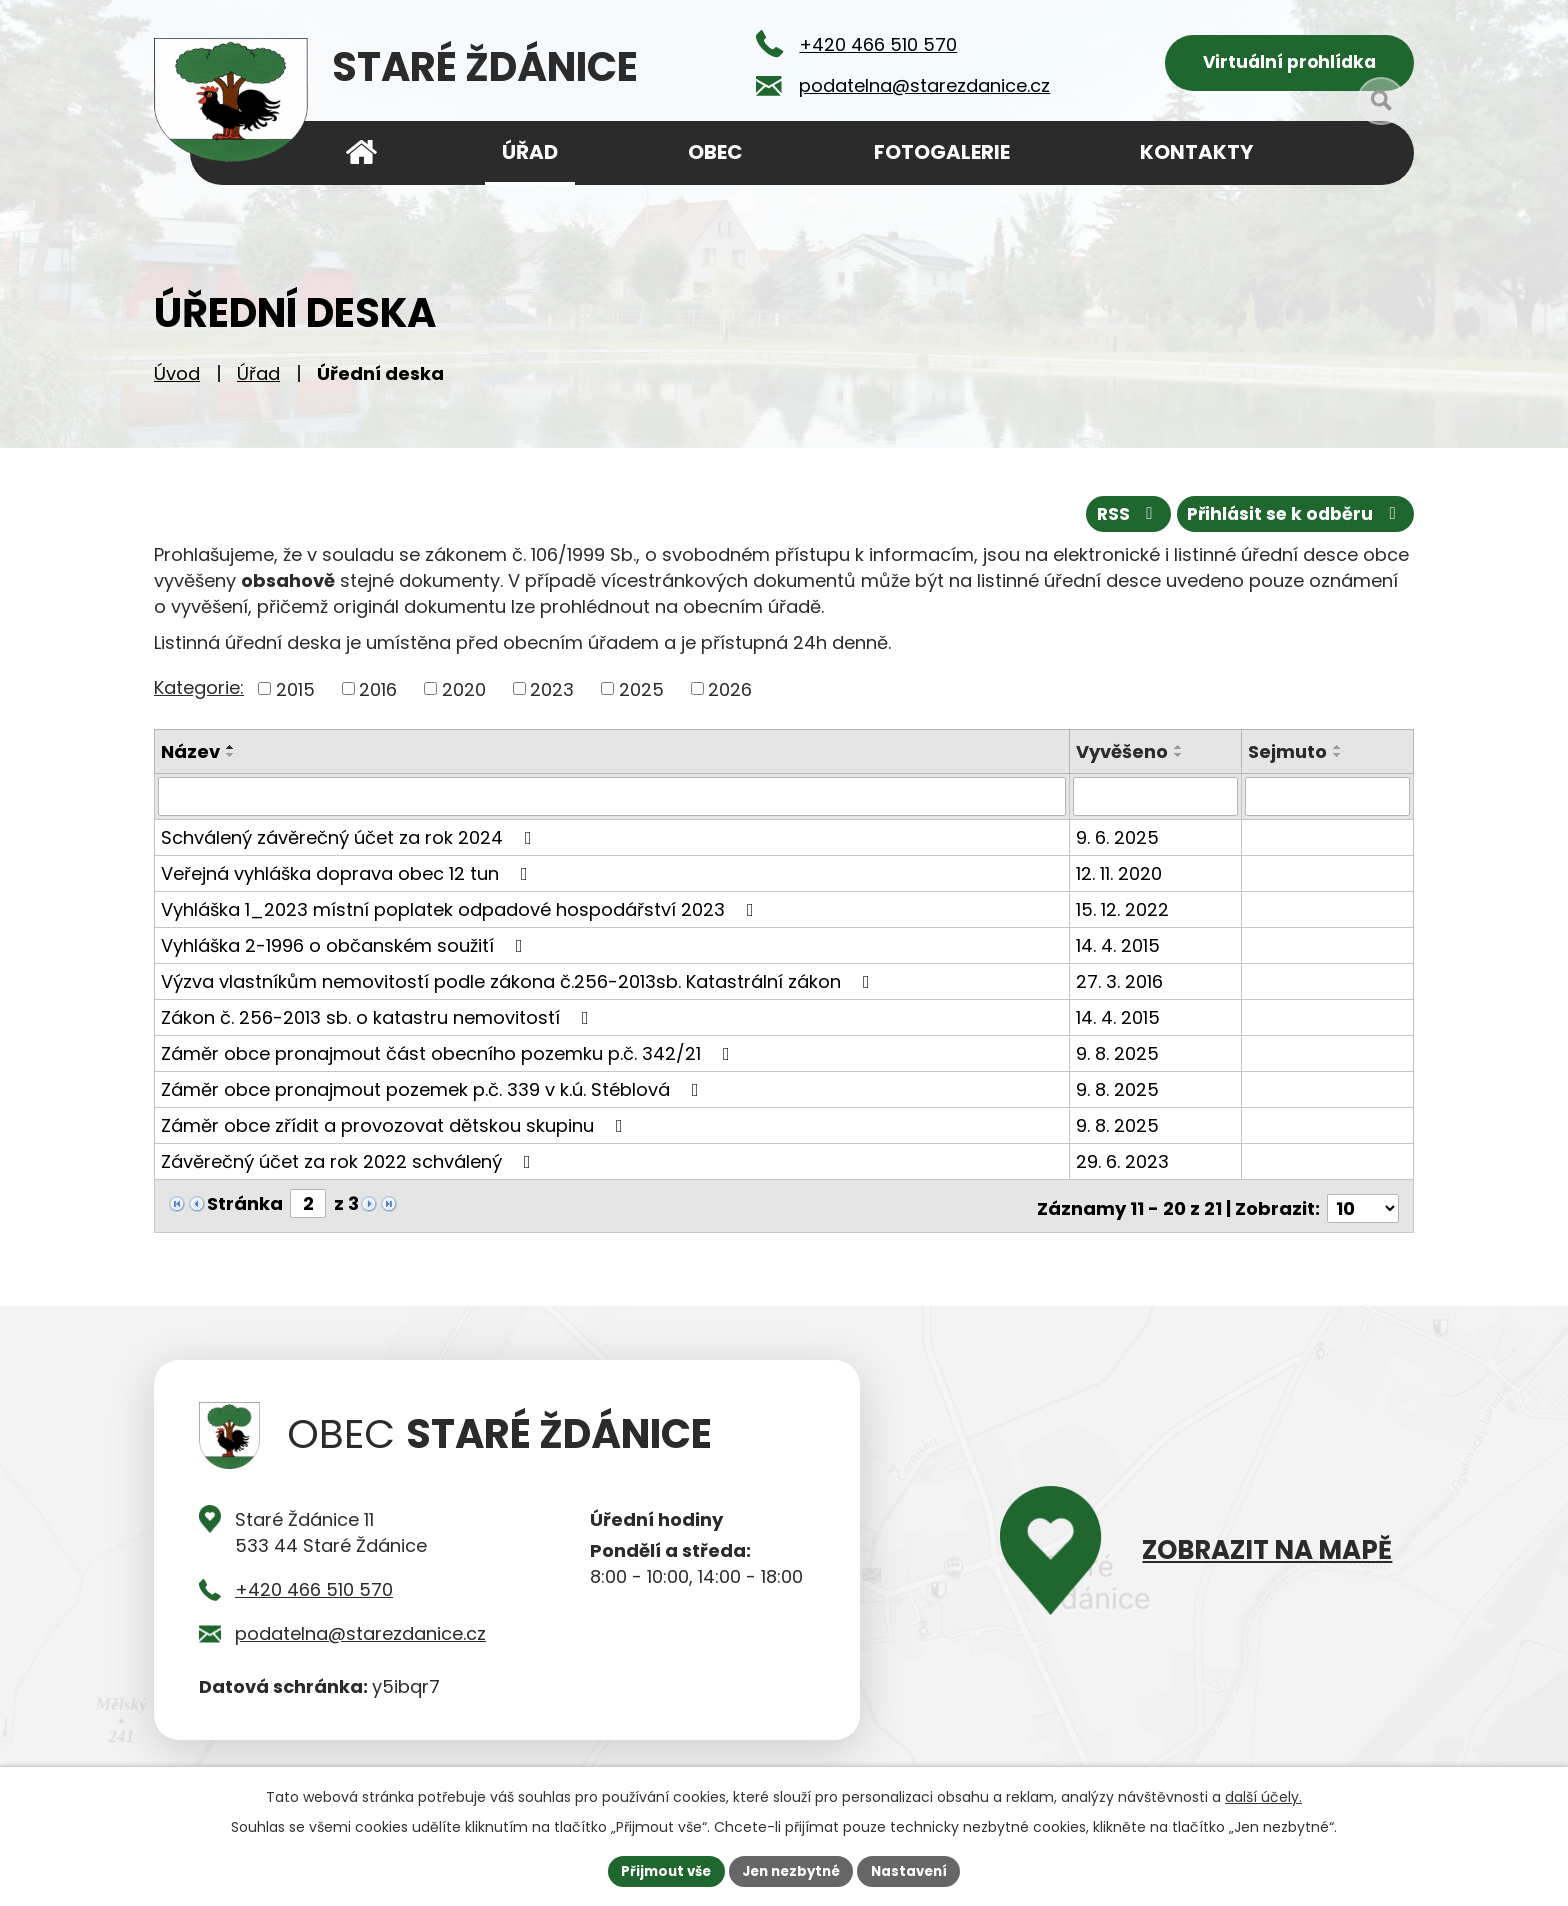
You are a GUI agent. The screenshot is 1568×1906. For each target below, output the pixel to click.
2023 (552, 694)
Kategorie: (199, 692)
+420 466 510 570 (314, 1588)
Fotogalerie (942, 152)
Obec (715, 152)
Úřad (258, 380)
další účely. (1263, 1795)
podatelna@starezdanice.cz (360, 1632)
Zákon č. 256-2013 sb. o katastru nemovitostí (379, 1022)
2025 (641, 694)
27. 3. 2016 (1121, 986)
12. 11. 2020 (1121, 878)
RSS (1117, 519)
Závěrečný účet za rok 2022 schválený (350, 1166)
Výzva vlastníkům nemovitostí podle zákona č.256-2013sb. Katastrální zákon (519, 986)
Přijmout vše (659, 1870)
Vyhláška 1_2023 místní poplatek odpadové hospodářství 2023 (461, 914)
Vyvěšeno (1124, 757)
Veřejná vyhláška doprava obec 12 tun (348, 878)
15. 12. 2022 (1124, 914)
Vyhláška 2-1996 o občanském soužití (346, 950)
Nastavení (916, 1870)
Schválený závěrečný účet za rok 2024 (350, 842)
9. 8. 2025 (1119, 1058)
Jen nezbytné (791, 1870)
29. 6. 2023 (1124, 1166)
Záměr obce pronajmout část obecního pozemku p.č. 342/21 (449, 1058)
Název (190, 757)
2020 (464, 694)
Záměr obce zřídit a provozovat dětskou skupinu (396, 1130)
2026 (730, 694)
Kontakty (1196, 152)
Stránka (245, 1208)
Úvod (177, 380)
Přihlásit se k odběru (1292, 519)
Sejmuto (1288, 757)
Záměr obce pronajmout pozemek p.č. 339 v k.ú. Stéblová (434, 1094)
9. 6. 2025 (1119, 842)
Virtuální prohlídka (1289, 65)
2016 (378, 694)
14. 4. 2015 (1120, 950)
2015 (295, 694)
